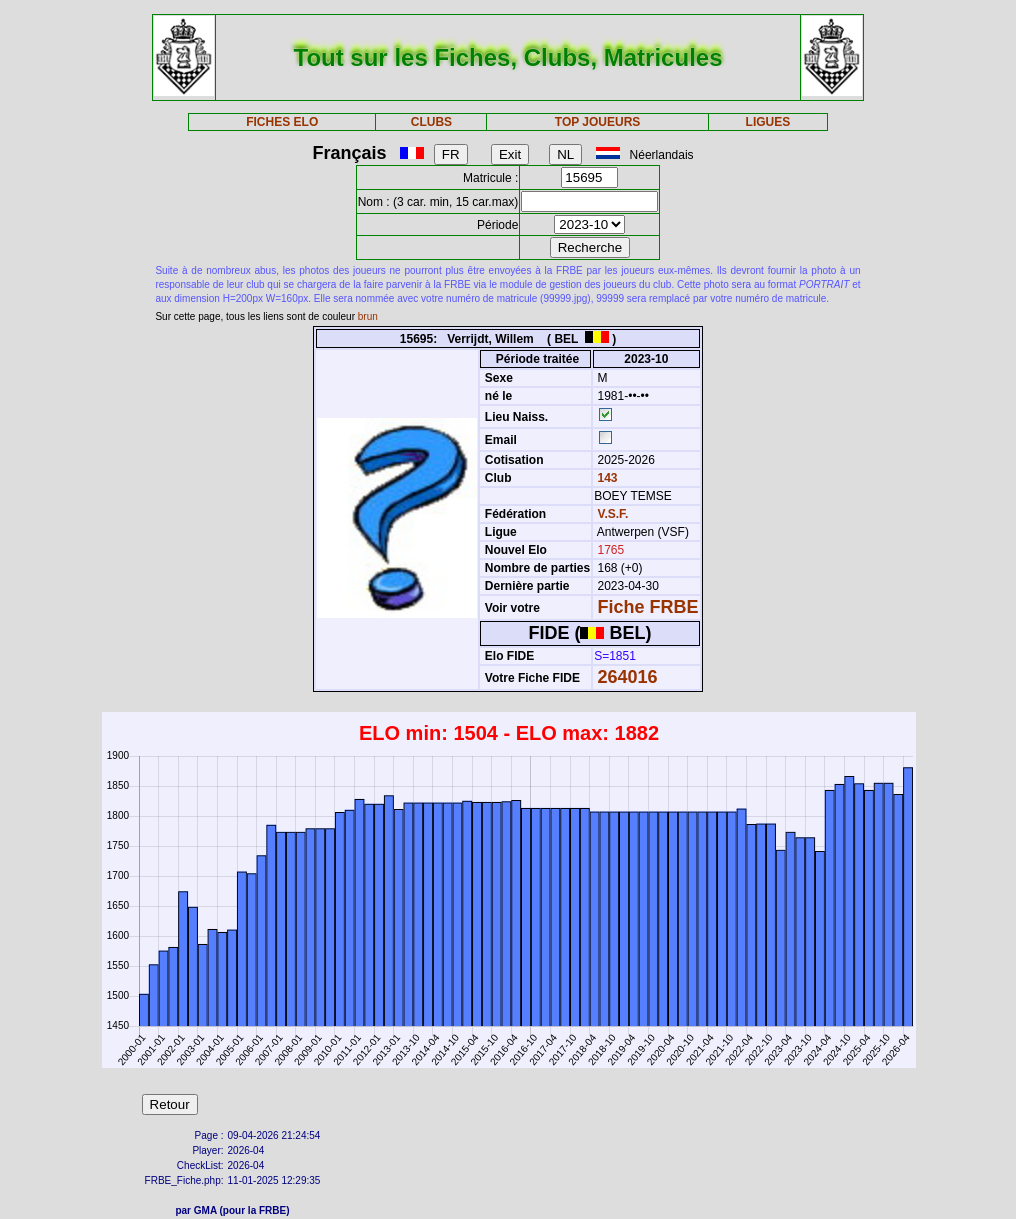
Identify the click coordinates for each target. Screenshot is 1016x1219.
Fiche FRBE (648, 607)
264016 (628, 677)
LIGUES (768, 122)
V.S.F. (613, 514)
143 (605, 478)
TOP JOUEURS (598, 122)
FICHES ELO (282, 122)
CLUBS (431, 122)
